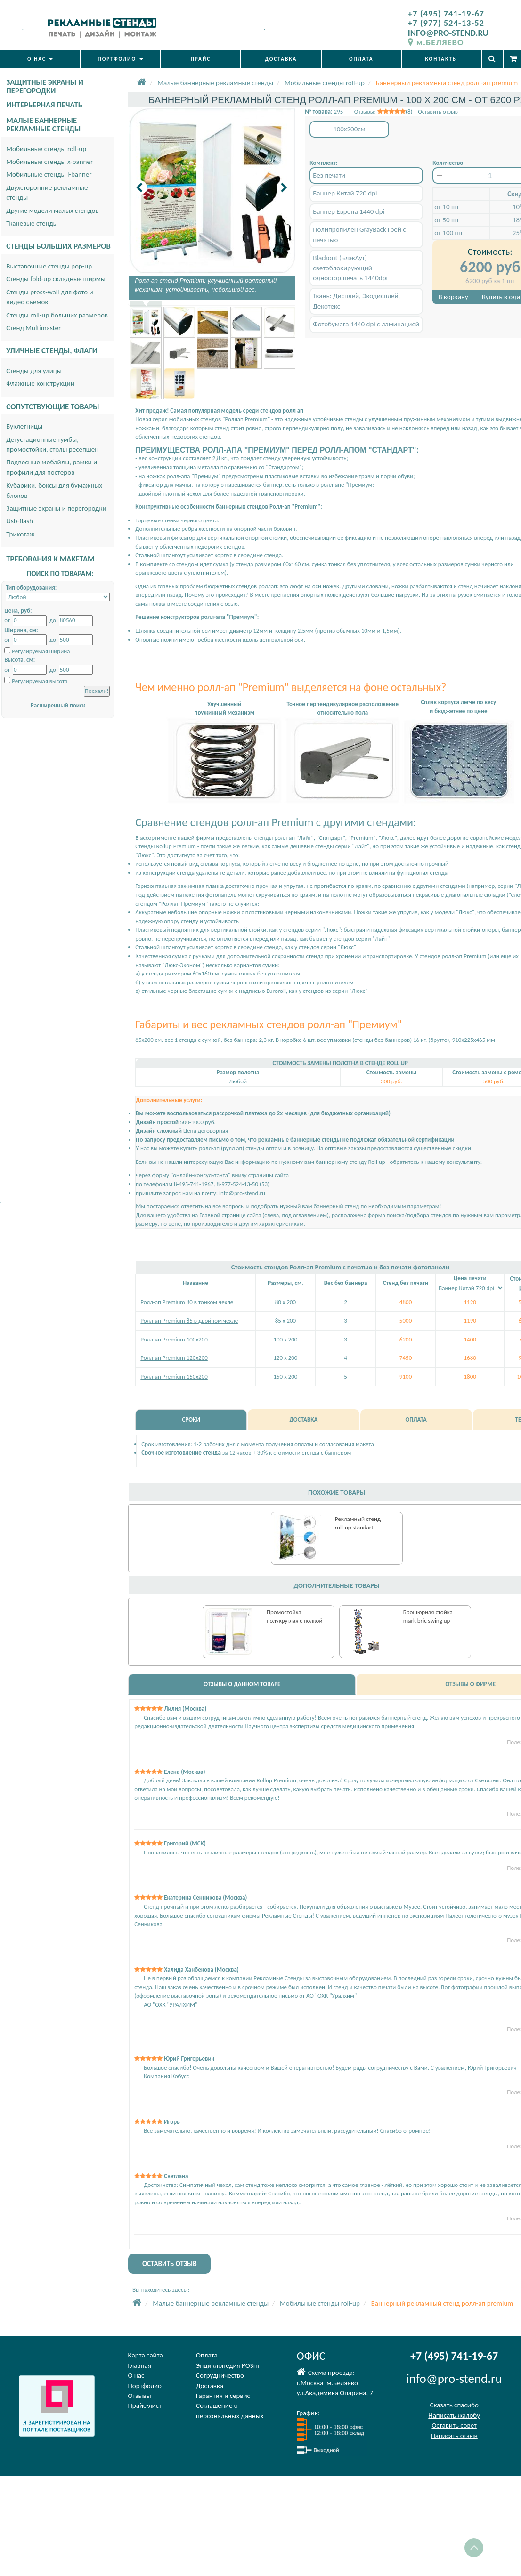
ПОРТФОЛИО (120, 59)
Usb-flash (19, 521)
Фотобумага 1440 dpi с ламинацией (366, 324)
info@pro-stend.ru (242, 1192)
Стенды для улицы (34, 370)
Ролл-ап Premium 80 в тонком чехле (186, 1302)
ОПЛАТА (361, 59)
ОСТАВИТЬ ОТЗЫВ (169, 2263)
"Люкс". (145, 855)
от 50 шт (446, 220)
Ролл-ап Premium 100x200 (174, 1339)
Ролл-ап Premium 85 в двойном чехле (189, 1320)
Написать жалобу (454, 2415)
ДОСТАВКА (281, 59)
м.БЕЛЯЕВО (436, 42)
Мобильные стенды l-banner (48, 174)
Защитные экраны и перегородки (56, 508)
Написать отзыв (454, 2435)
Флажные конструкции (40, 383)
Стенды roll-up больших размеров (57, 315)
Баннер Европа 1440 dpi (348, 211)
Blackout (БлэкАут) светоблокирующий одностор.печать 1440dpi (350, 267)
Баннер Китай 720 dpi (345, 193)
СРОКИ (191, 1419)
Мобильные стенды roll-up (46, 149)
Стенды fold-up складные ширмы (56, 279)
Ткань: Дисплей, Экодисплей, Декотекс (356, 301)
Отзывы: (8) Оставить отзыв (406, 111)
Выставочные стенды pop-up (49, 266)
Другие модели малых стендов (52, 210)
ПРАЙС (201, 59)
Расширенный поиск (58, 705)
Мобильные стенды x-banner (49, 161)
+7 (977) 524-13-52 (446, 22)
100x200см (349, 129)
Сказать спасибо (454, 2405)
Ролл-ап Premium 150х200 (174, 1376)
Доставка (209, 2385)
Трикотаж (20, 534)
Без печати (329, 175)
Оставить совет (453, 2425)
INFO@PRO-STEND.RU (448, 32)
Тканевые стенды (32, 223)
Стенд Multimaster (33, 328)
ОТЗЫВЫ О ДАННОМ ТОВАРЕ (242, 1684)
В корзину (453, 297)
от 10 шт (446, 207)
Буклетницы (24, 426)
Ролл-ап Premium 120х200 (174, 1357)
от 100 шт (448, 232)
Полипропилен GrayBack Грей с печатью (359, 234)
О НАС (40, 59)
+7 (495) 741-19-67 (446, 13)
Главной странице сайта (230, 1215)
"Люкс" (347, 947)
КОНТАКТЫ (441, 59)
